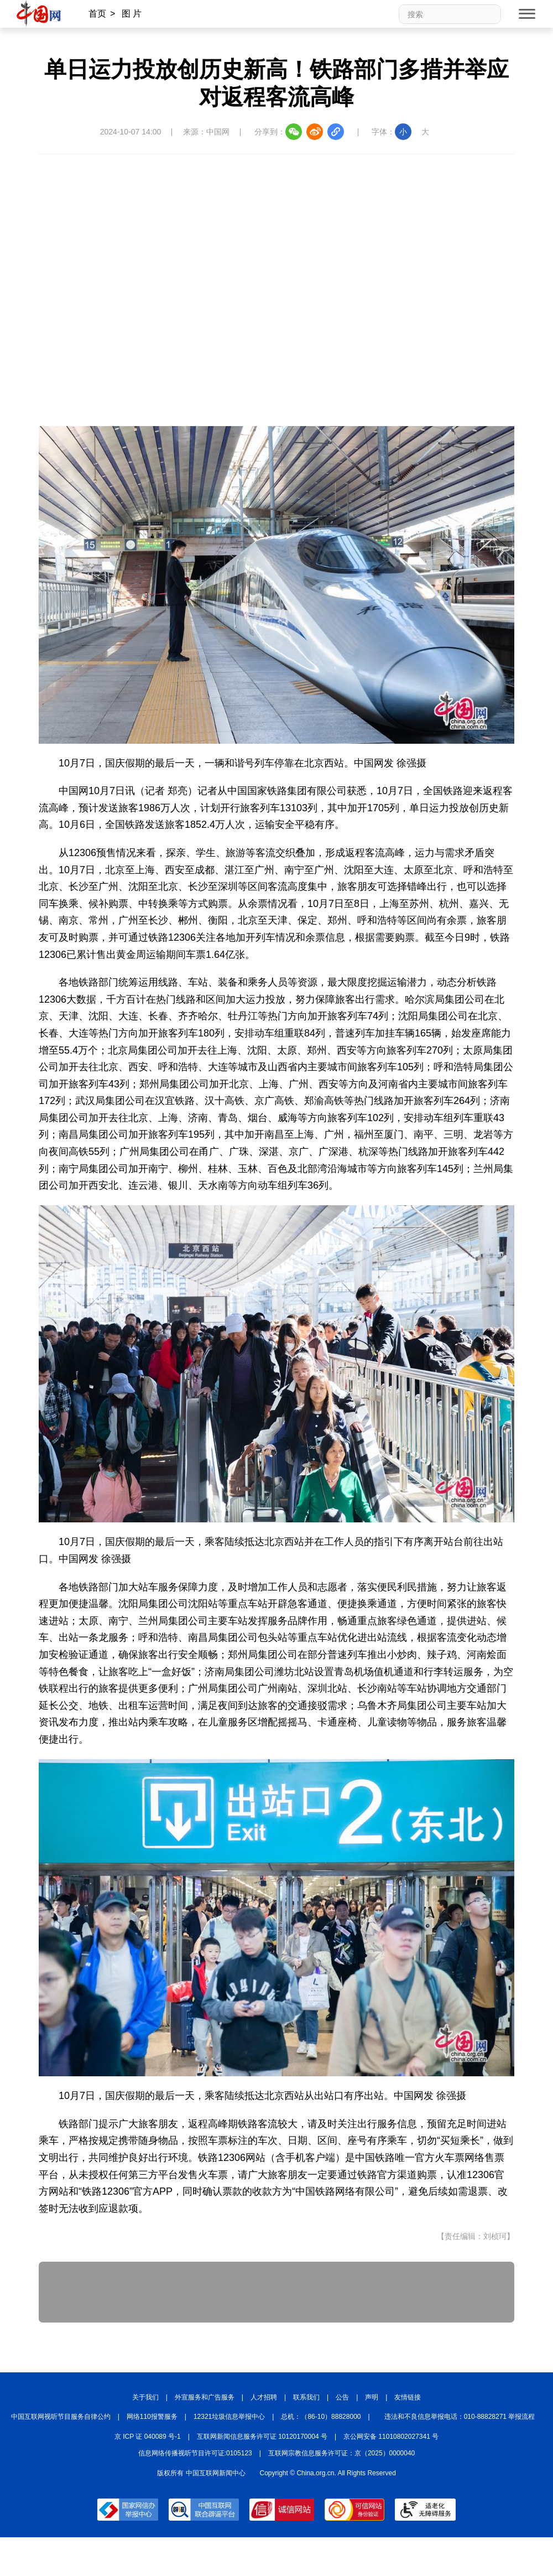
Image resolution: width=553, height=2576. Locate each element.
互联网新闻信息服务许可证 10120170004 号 (262, 2436)
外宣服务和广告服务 (204, 2397)
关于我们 (145, 2397)
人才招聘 (264, 2397)
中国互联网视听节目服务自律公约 (61, 2416)
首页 (97, 13)
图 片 (132, 13)
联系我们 (306, 2397)
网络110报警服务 (152, 2416)
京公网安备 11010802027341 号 (391, 2436)
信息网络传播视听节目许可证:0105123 (195, 2453)
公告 (342, 2397)
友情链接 (407, 2397)
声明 (371, 2397)
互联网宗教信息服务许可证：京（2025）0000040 (341, 2453)
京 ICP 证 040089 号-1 (147, 2436)
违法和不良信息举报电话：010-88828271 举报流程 (459, 2416)
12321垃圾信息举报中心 (229, 2416)
